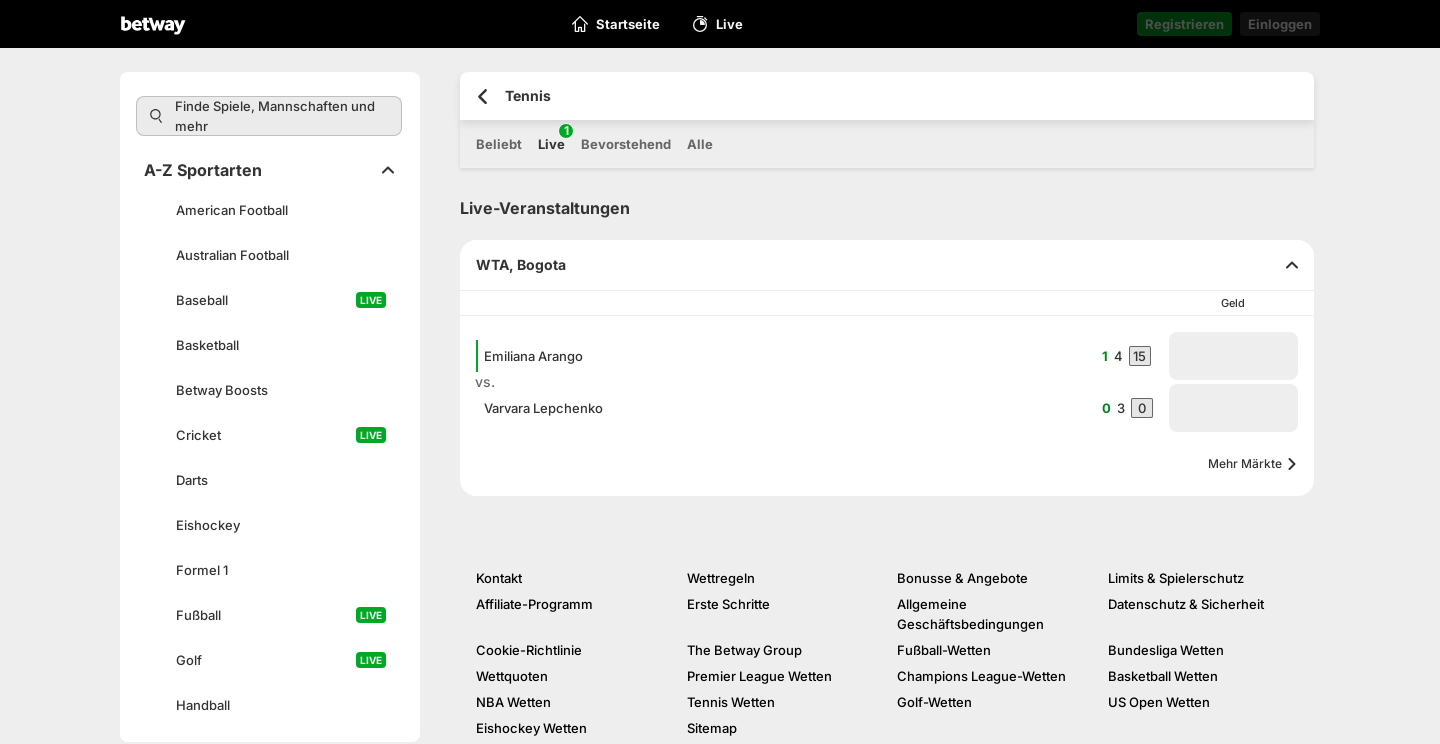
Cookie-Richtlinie (529, 650)
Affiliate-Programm (534, 604)
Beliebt (499, 144)
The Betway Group (744, 650)
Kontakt (499, 578)
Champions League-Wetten (981, 676)
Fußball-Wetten (944, 650)
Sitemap (712, 728)
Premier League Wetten (759, 676)
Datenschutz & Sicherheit (1186, 604)
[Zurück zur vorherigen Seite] (482, 96)
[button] (1233, 356)
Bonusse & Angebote (962, 578)
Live (551, 138)
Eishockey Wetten (531, 728)
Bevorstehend (626, 144)
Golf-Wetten (934, 702)
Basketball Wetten (1163, 676)
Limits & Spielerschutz (1176, 578)
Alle (700, 144)
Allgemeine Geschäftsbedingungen (970, 614)
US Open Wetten (1159, 702)
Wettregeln (721, 578)
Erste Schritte (728, 604)
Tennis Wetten (731, 702)
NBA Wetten (513, 702)
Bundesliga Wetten (1166, 650)
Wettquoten (512, 676)
